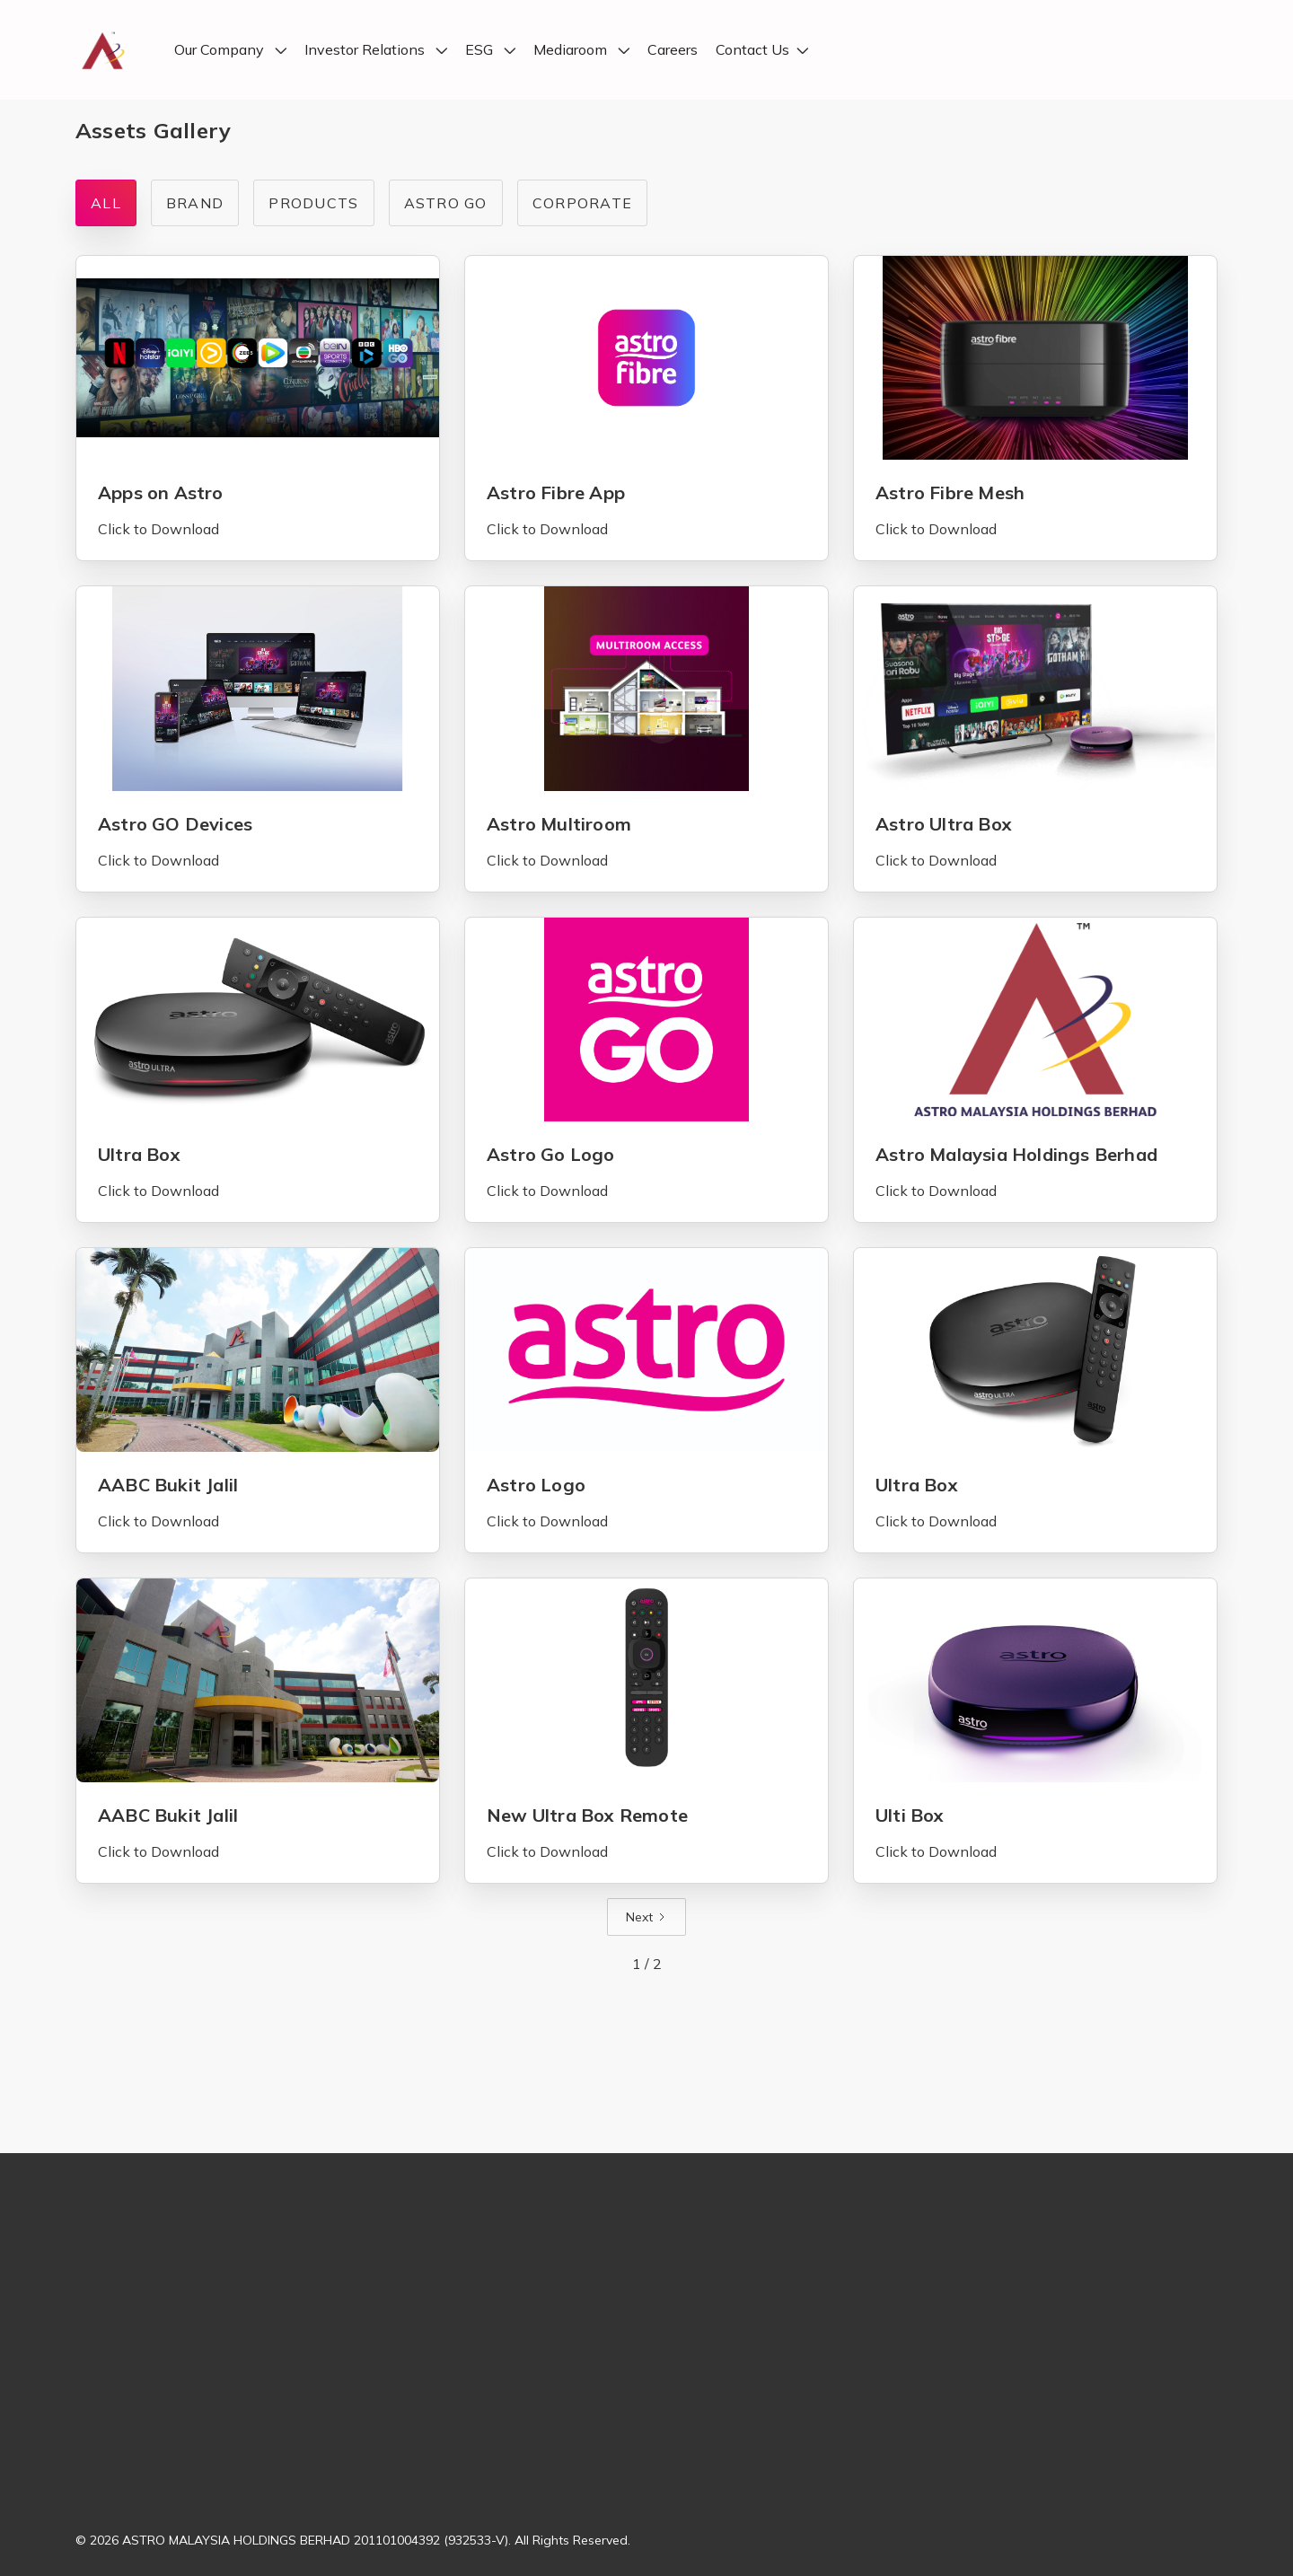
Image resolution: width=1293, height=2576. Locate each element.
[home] (102, 50)
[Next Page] (646, 1917)
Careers (672, 50)
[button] (230, 50)
